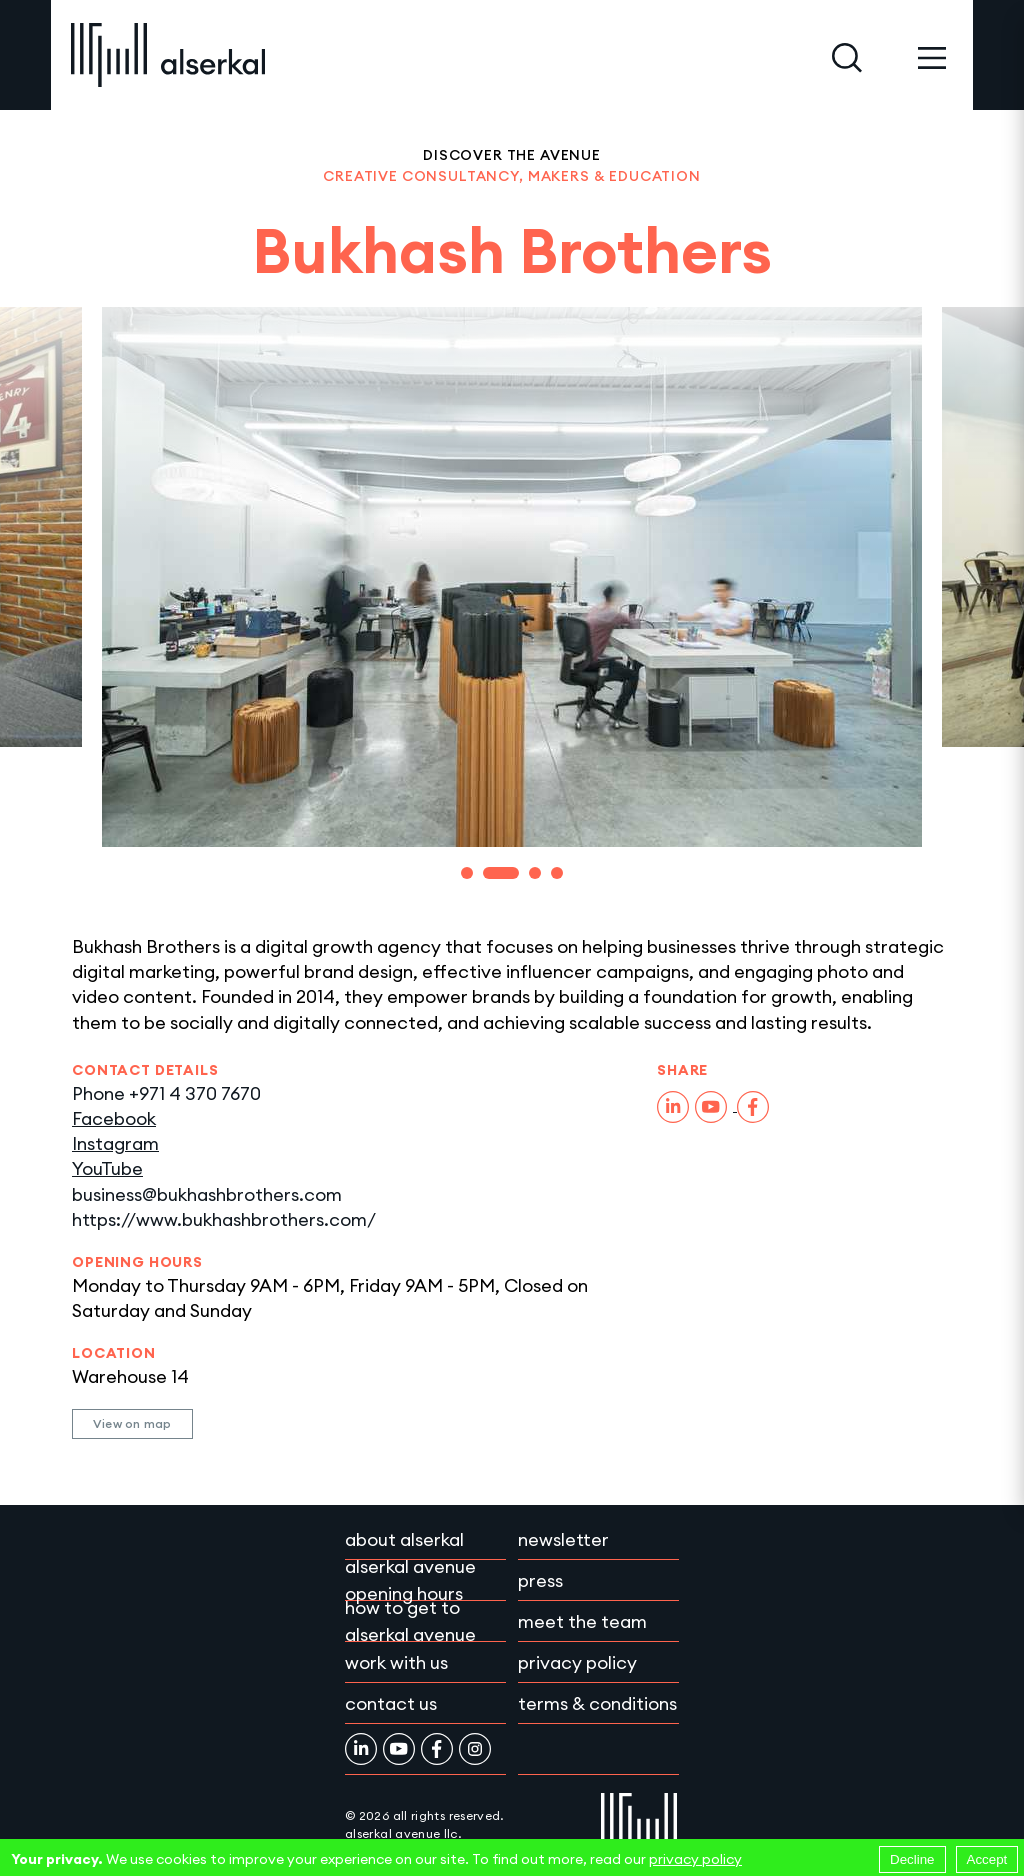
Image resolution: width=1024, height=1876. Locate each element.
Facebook (114, 1118)
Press (540, 1580)
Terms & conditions (597, 1703)
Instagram (115, 1143)
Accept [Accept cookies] (987, 1859)
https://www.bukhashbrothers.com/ (224, 1219)
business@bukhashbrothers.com (207, 1194)
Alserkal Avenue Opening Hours (410, 1580)
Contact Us (391, 1703)
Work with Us (396, 1662)
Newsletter (563, 1539)
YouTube (107, 1168)
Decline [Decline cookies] (912, 1859)
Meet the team (582, 1621)
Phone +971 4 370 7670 (166, 1093)
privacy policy (695, 1859)
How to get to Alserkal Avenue (410, 1621)
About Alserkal (404, 1539)
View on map (132, 1423)
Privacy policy (577, 1662)
